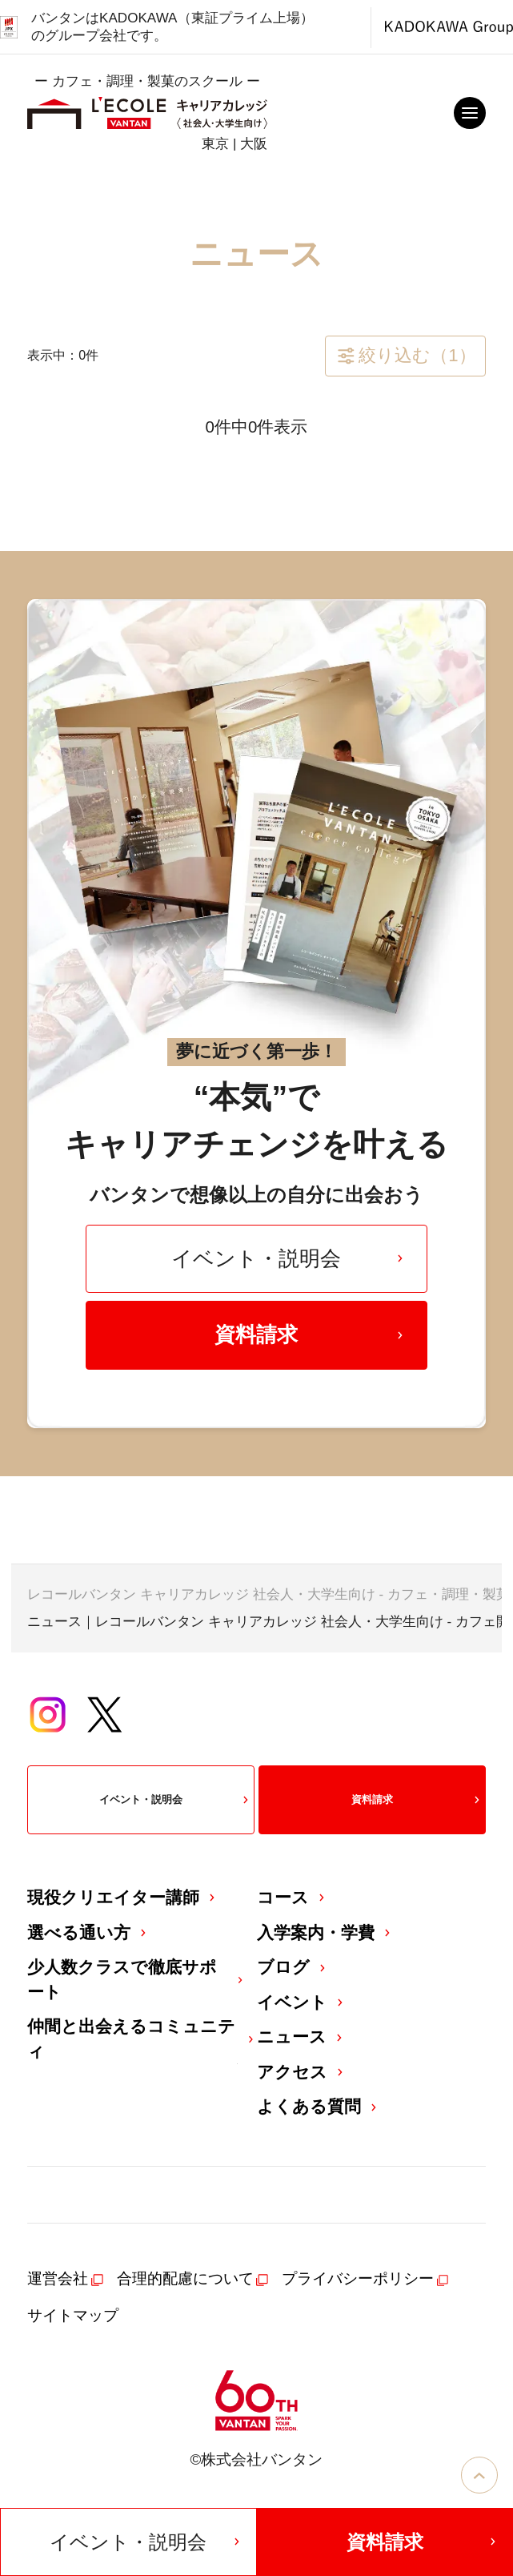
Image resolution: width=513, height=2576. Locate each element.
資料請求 (310, 1334)
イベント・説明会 (288, 1258)
